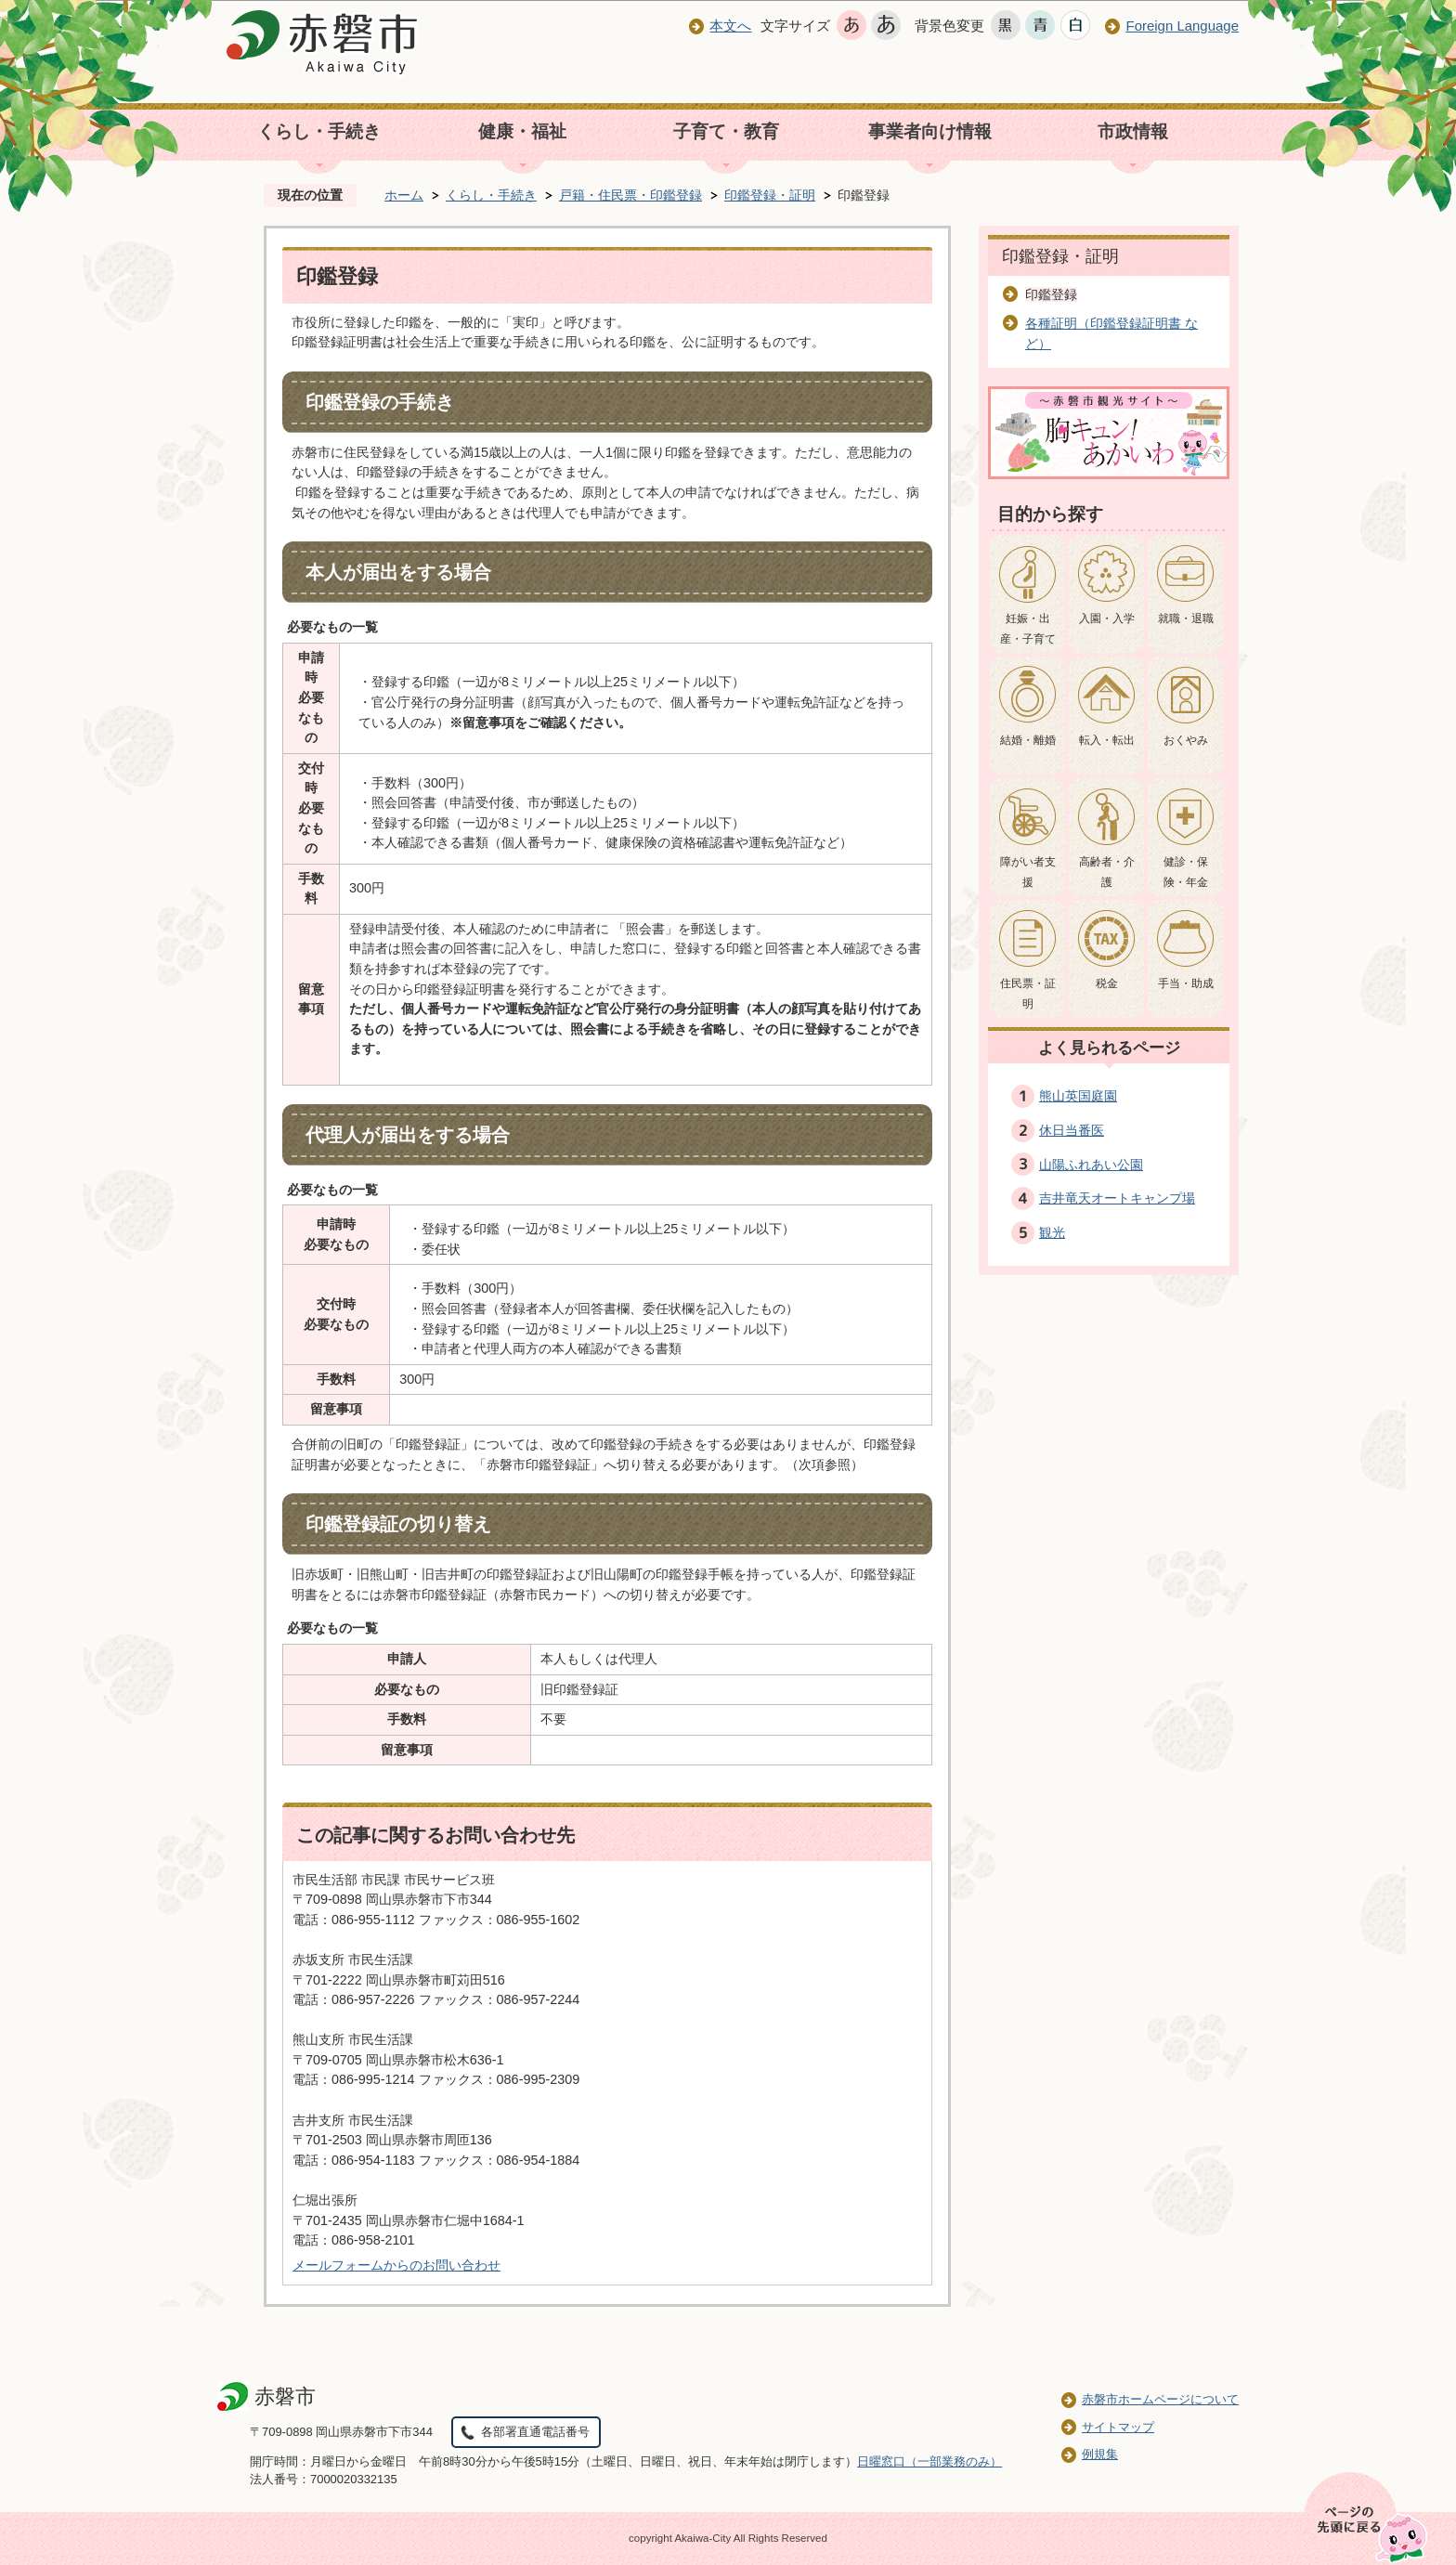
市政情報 (1133, 131)
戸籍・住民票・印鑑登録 (630, 195)
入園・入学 (1107, 618)
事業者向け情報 (930, 131)
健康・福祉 (522, 131)
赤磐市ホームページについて (1160, 2399)
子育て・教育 (726, 131)
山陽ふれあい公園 (1091, 1164)
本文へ (730, 25)
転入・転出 (1107, 740)
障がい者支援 (1028, 872)
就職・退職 (1186, 618)
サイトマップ (1118, 2427)
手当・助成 (1186, 983)
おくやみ (1186, 740)
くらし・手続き (319, 131)
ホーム (403, 195)
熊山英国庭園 (1078, 1095)
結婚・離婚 (1028, 740)
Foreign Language (1182, 25)
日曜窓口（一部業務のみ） (929, 2461)
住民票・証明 (1028, 993)
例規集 (1100, 2454)
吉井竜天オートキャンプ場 (1117, 1198)
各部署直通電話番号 (535, 2432)
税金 (1107, 983)
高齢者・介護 (1107, 872)
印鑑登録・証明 (769, 195)
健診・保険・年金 (1186, 872)
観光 (1052, 1232)
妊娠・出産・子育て (1028, 629)
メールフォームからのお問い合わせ (396, 2265)
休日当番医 (1071, 1130)
